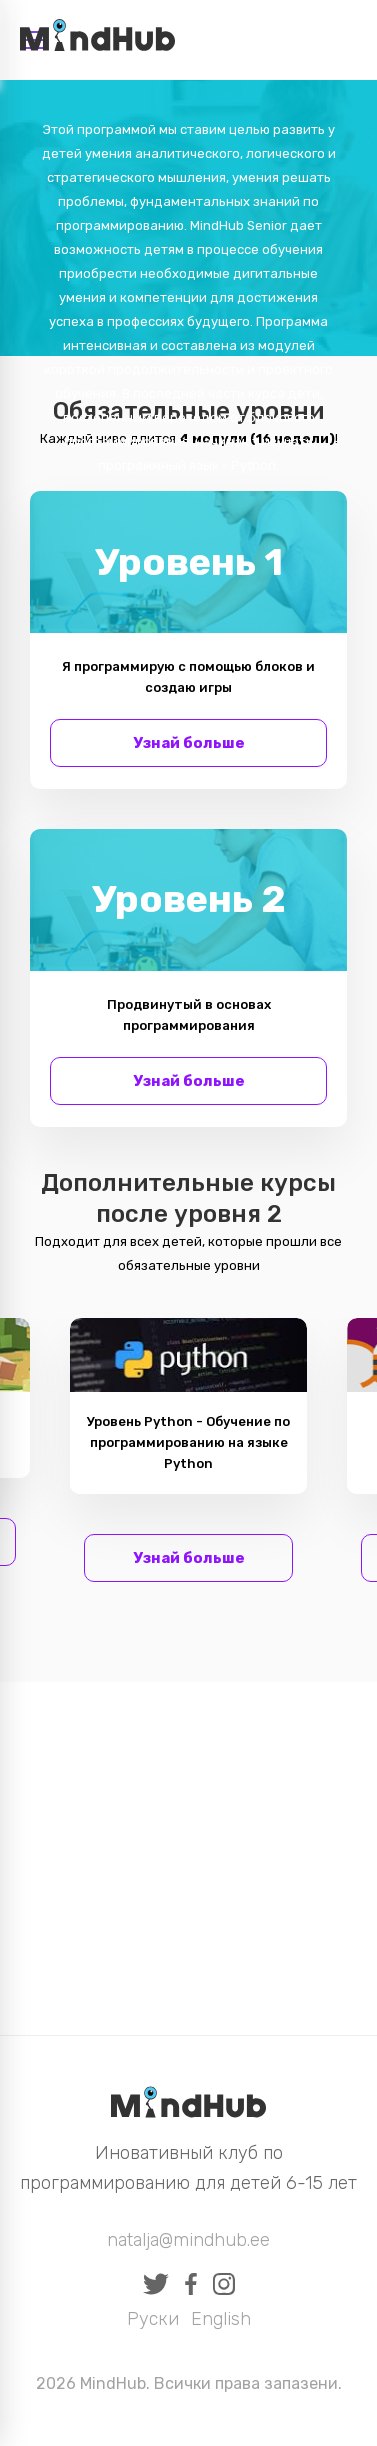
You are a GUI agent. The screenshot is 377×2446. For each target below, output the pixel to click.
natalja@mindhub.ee (188, 2240)
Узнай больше (189, 743)
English (221, 2319)
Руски (153, 2319)
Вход (336, 40)
